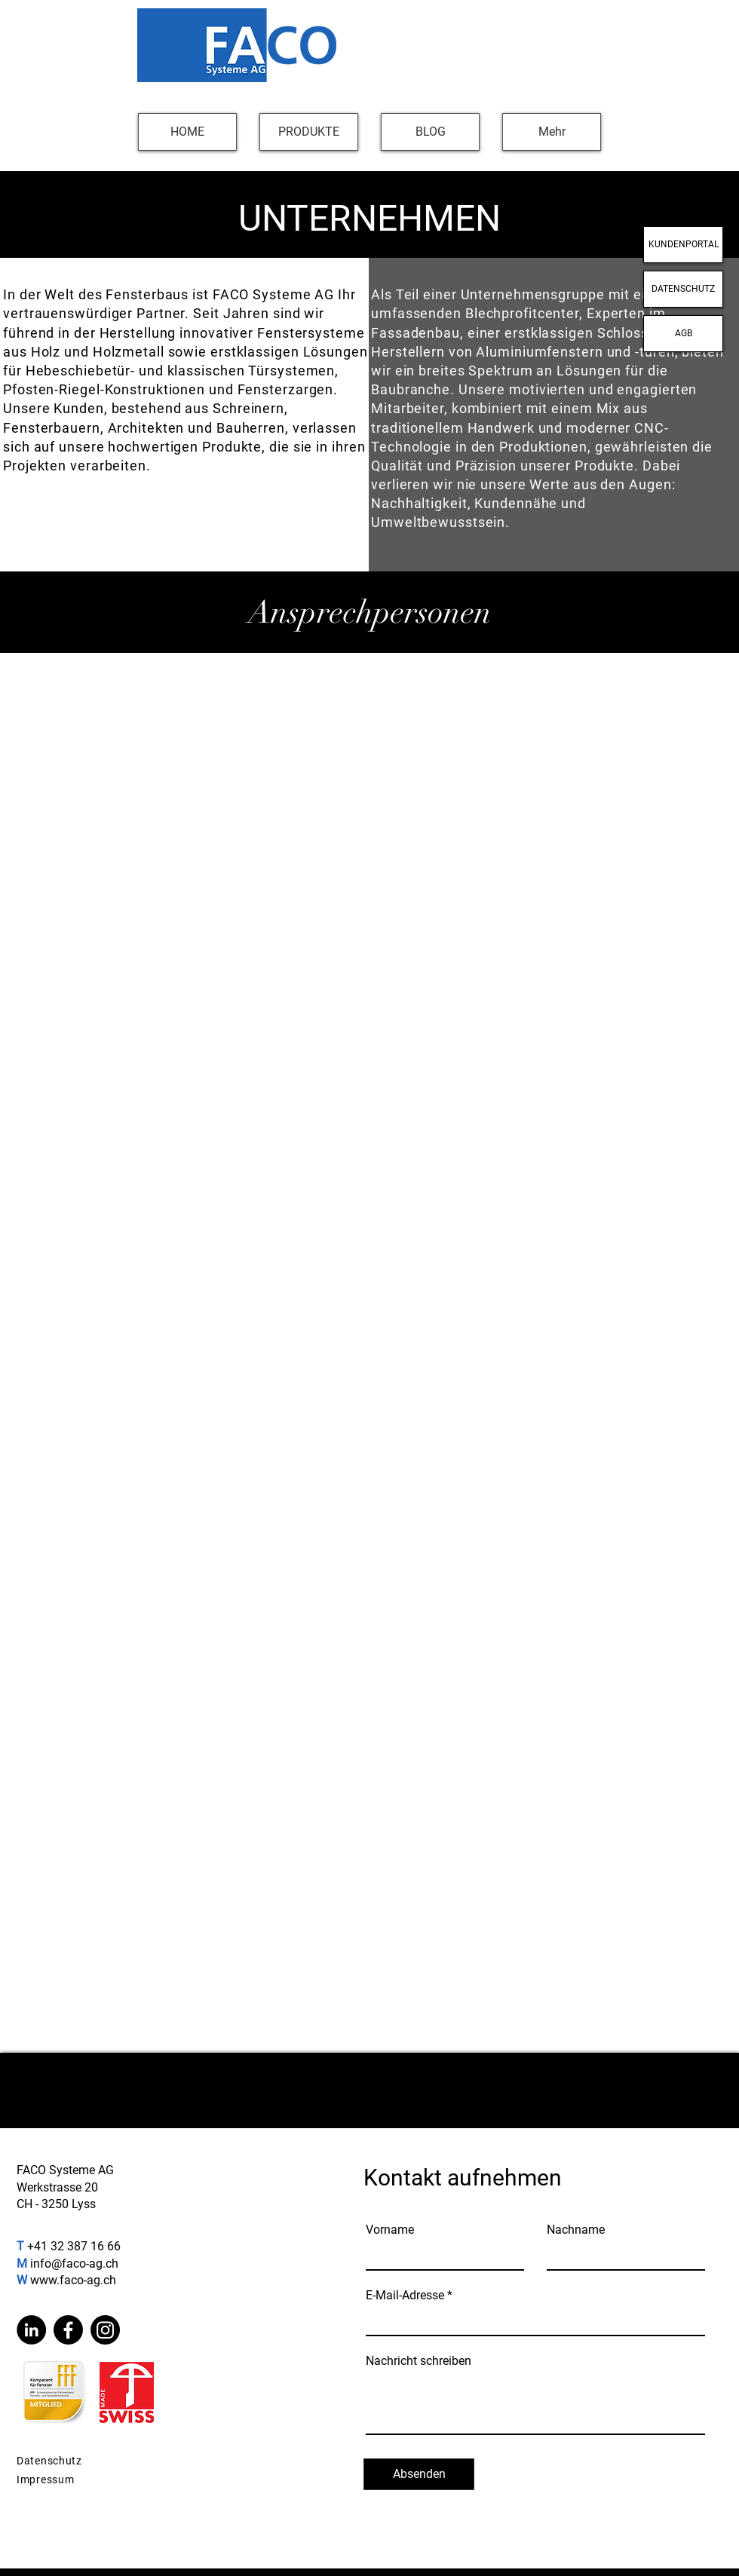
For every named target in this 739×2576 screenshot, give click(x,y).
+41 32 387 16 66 (74, 2246)
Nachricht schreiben (418, 2361)
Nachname (576, 2230)
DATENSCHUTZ (683, 288)
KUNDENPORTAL (684, 244)
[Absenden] (418, 2474)
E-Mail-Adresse (405, 2296)
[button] (308, 132)
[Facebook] (68, 2330)
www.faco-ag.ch (73, 2280)
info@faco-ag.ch (74, 2263)
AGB (683, 333)
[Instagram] (105, 2330)
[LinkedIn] (31, 2330)
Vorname (390, 2230)
